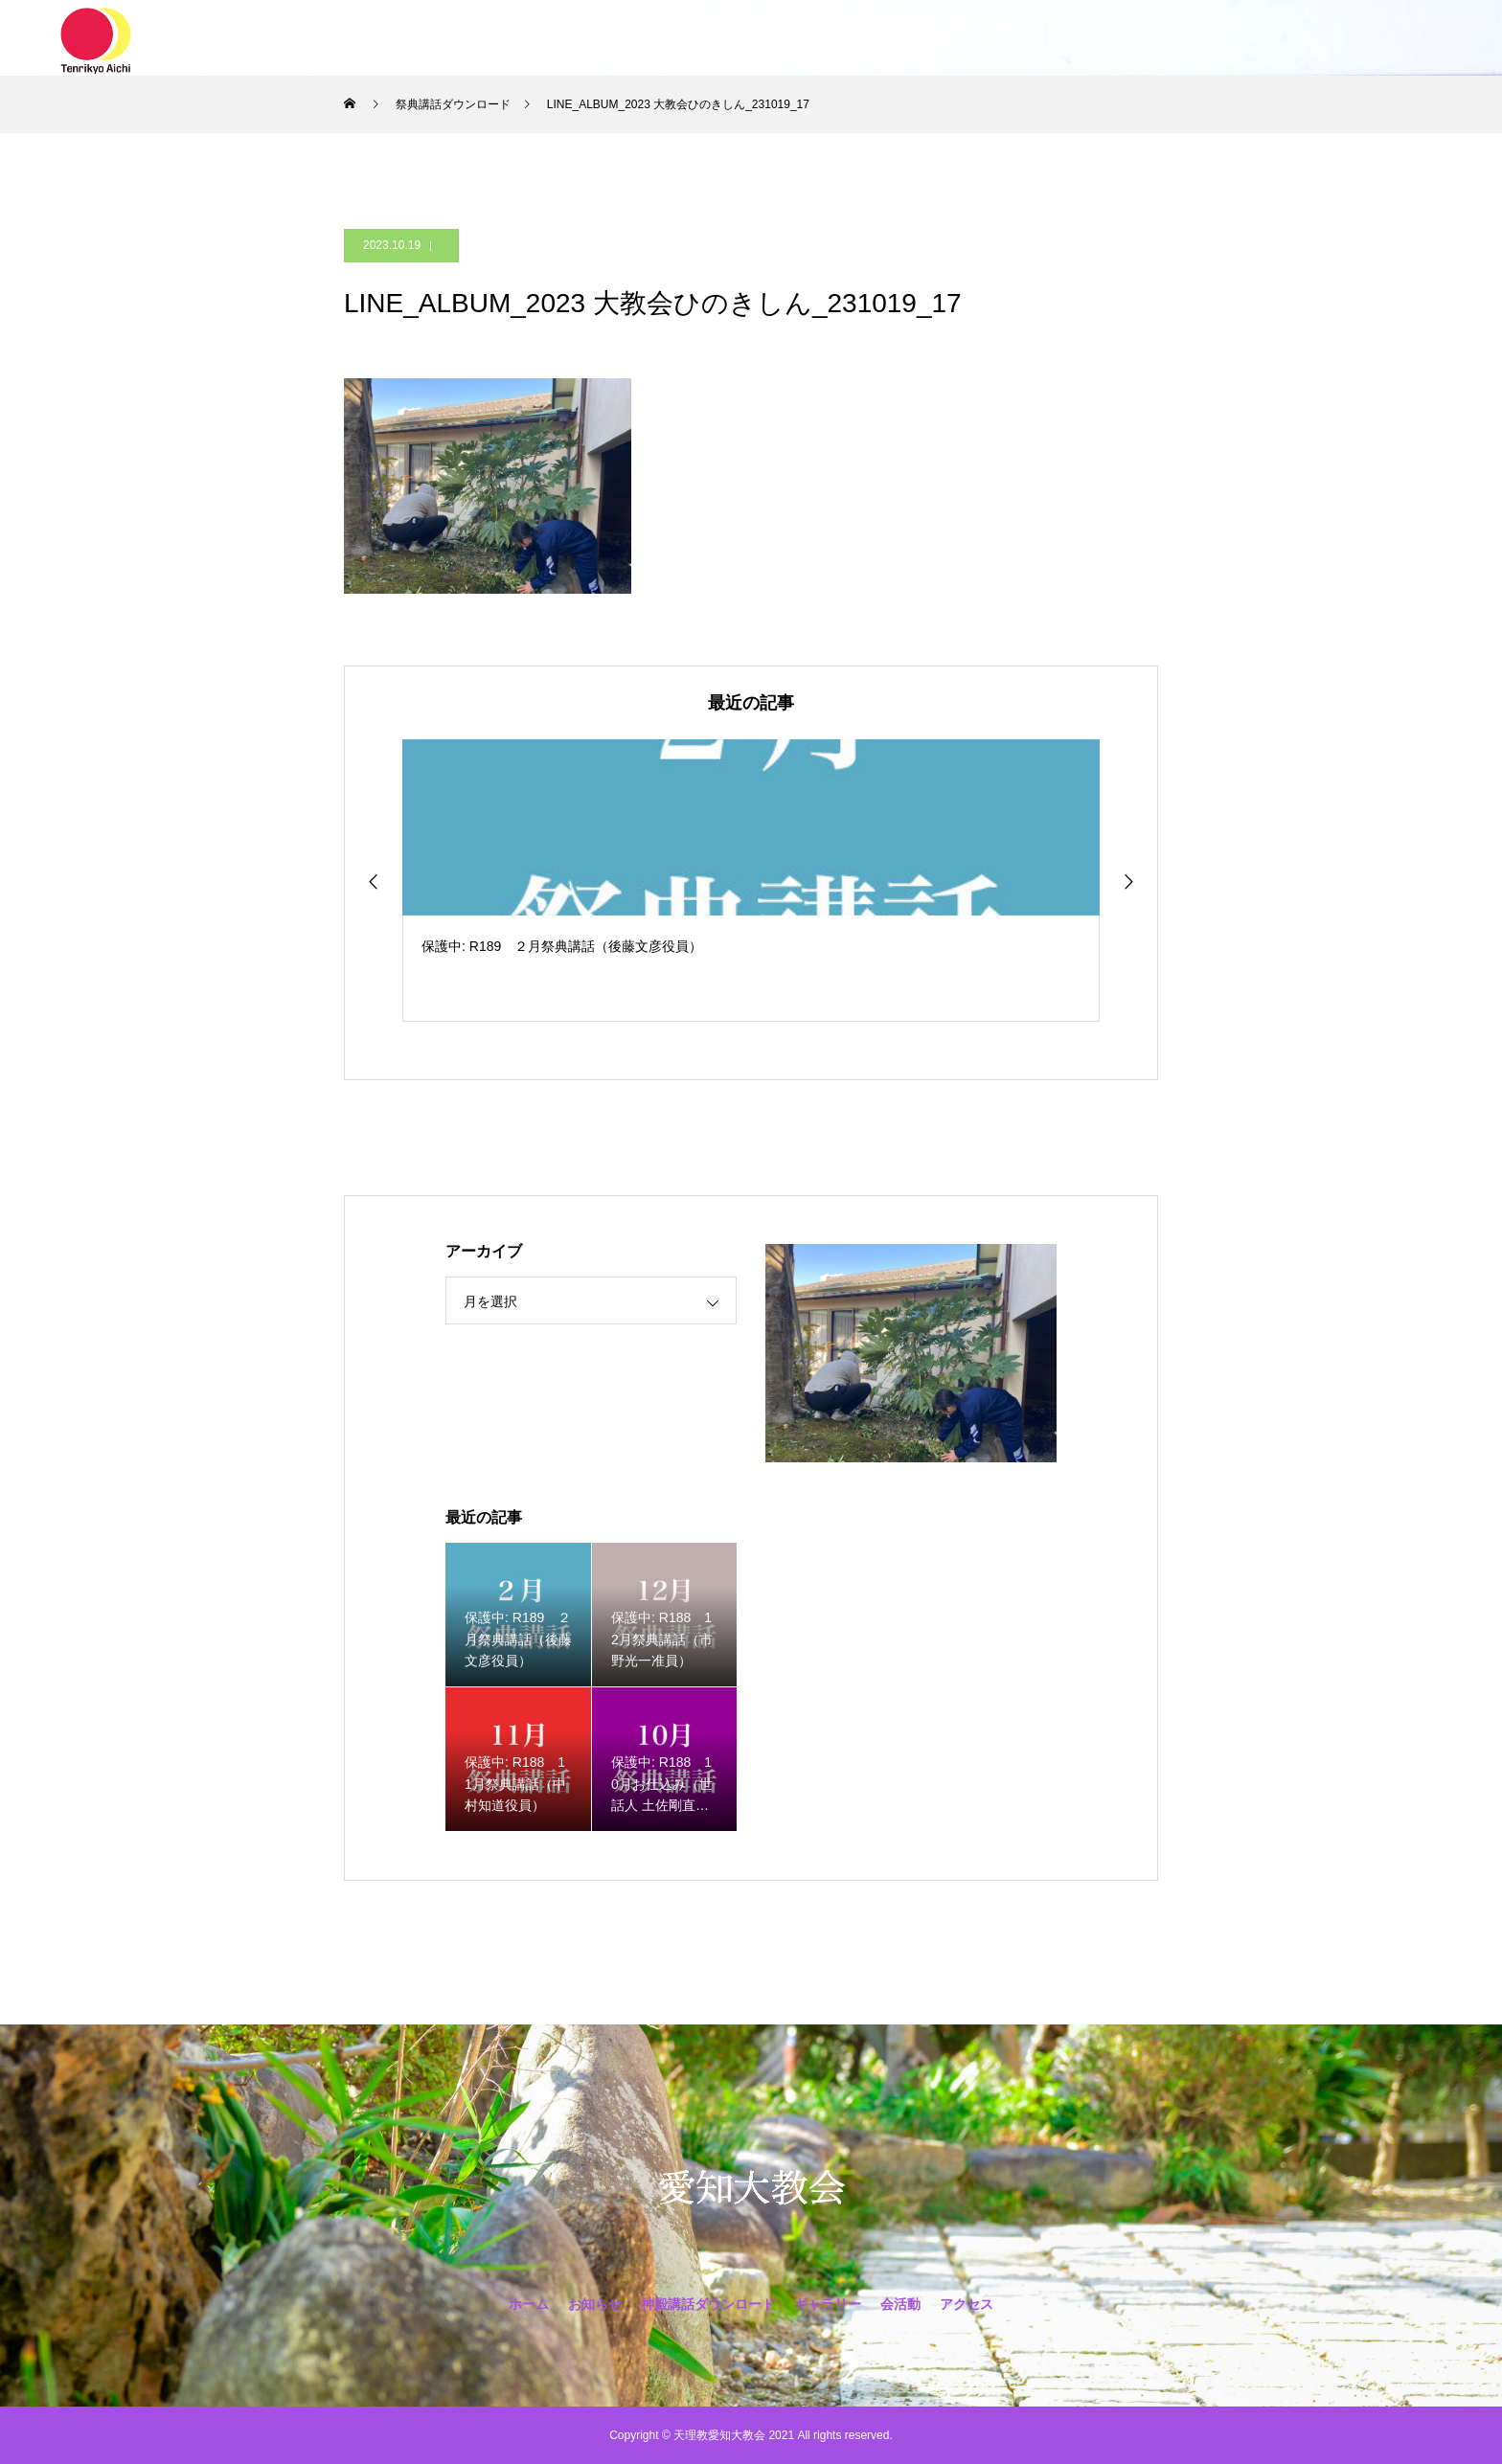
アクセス (1014, 38)
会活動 (929, 38)
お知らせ (566, 38)
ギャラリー (837, 38)
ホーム (481, 38)
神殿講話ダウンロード (698, 38)
